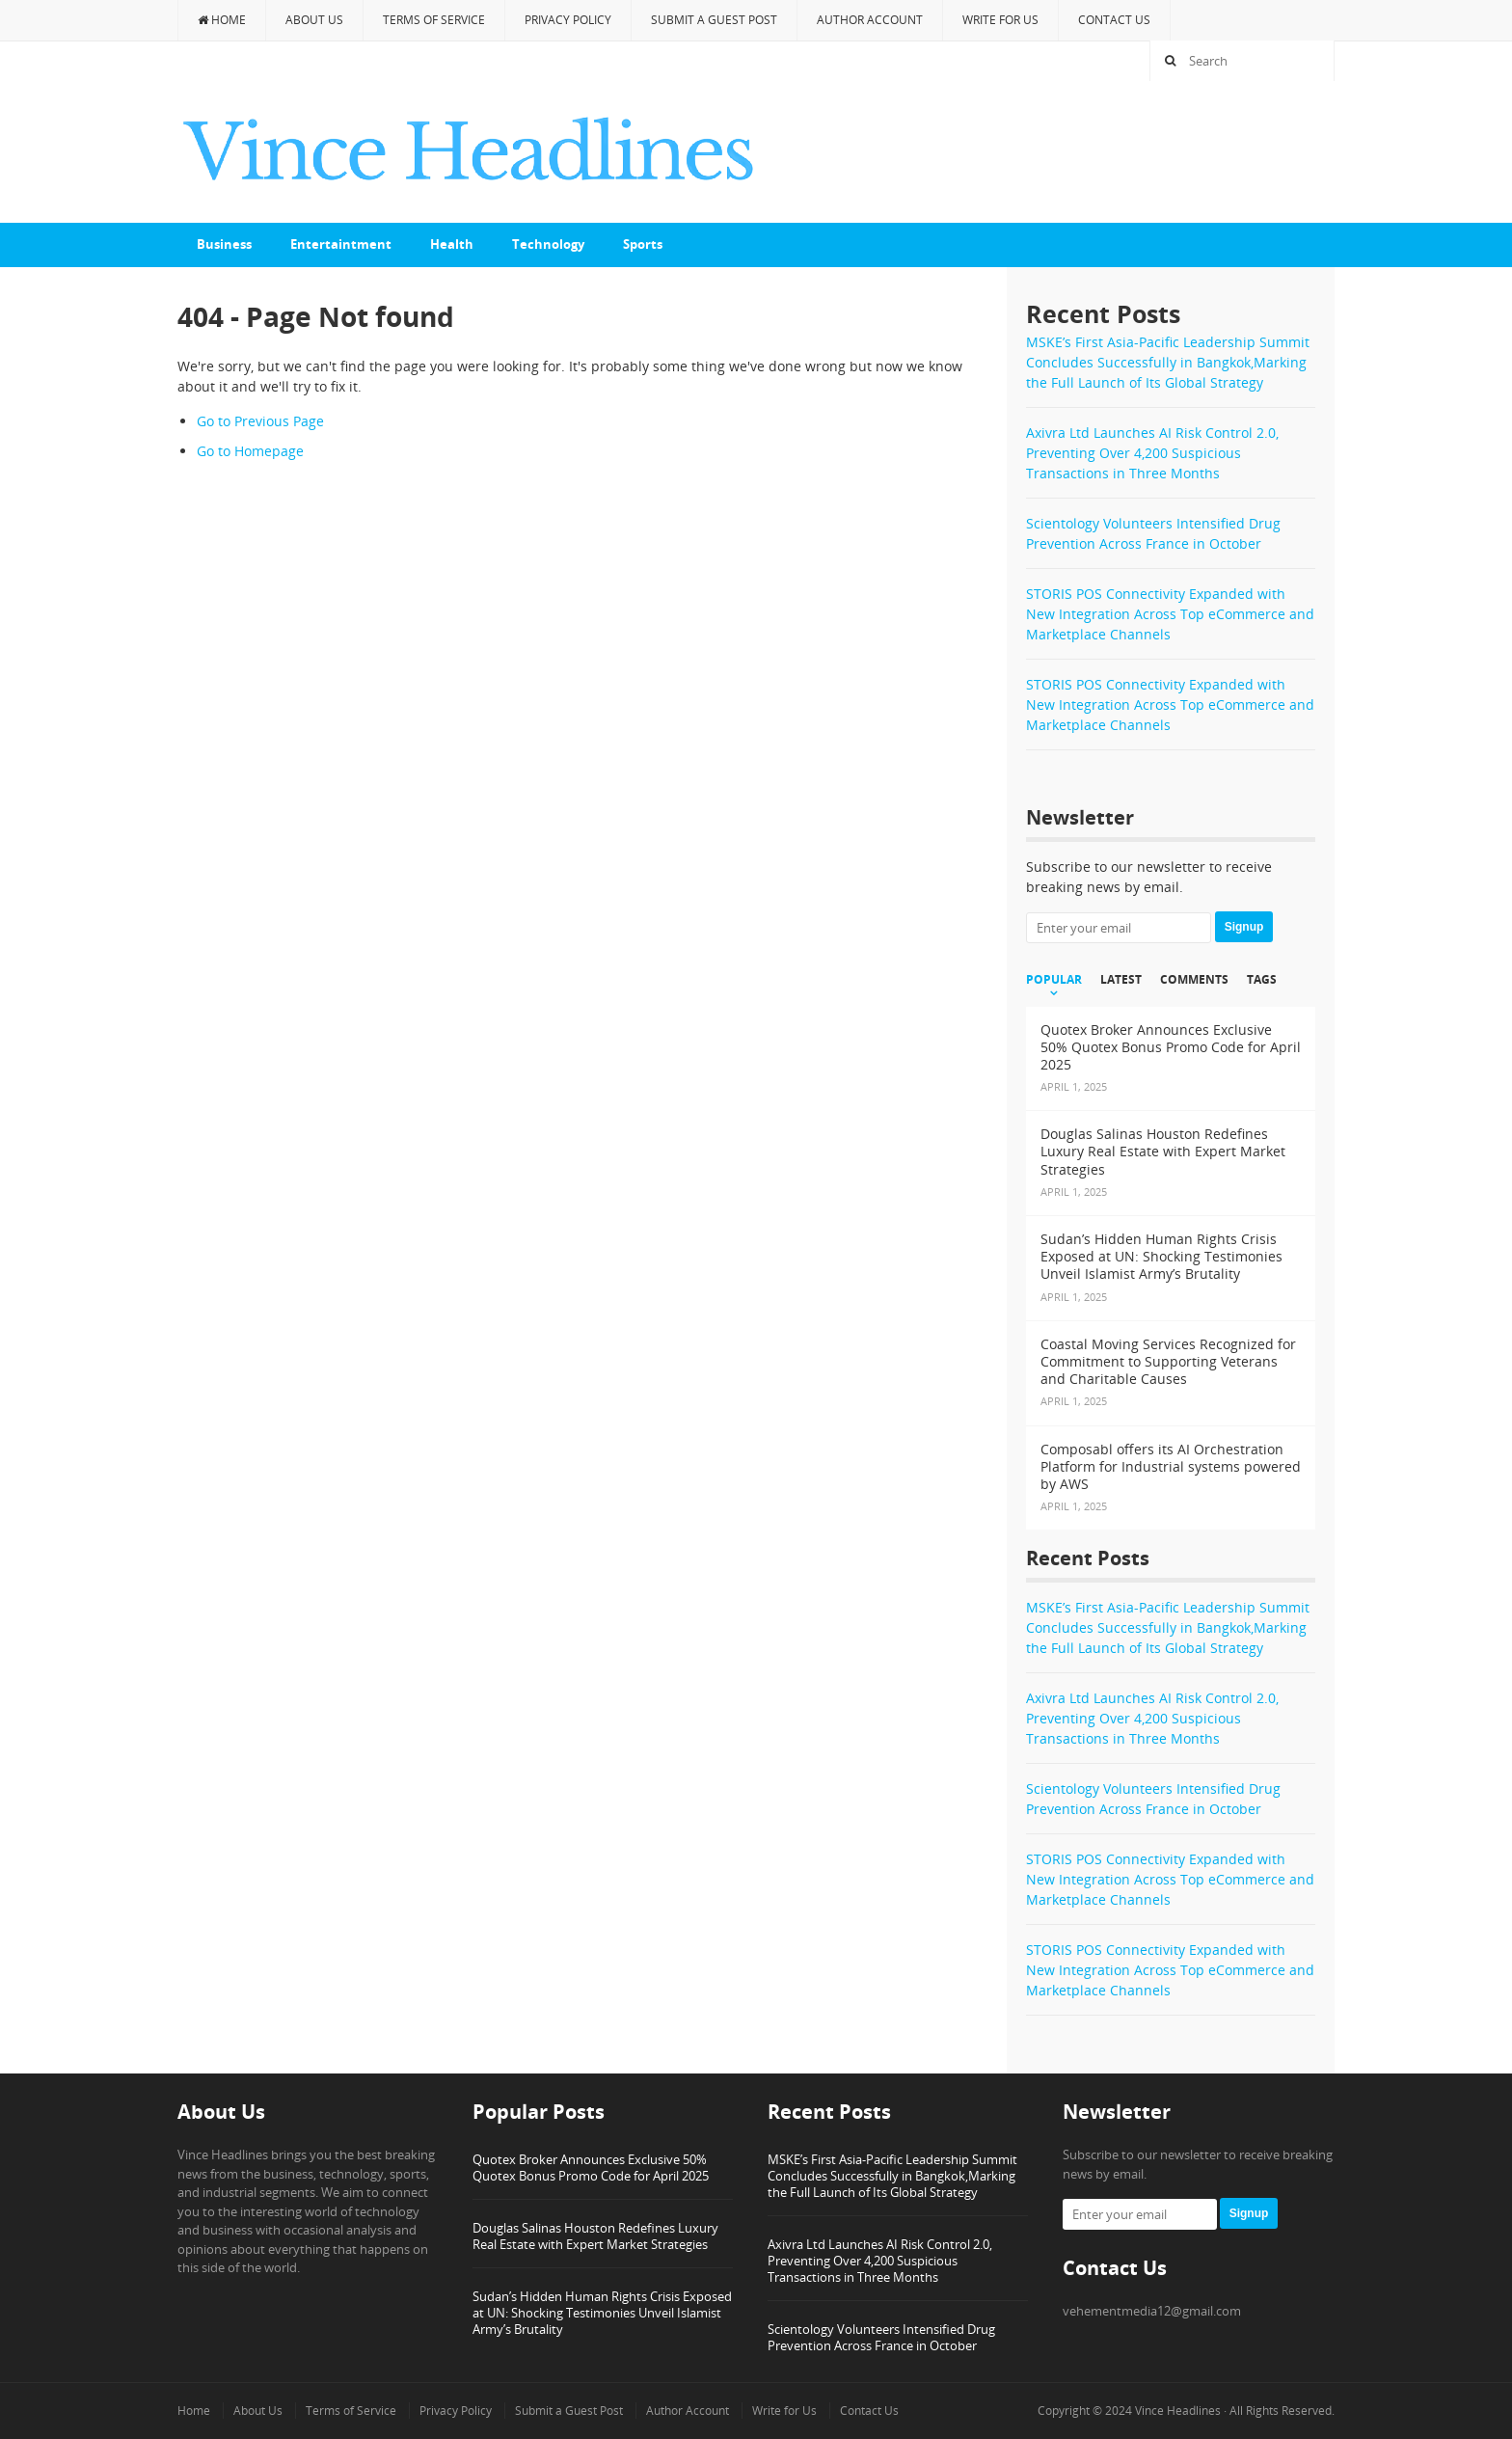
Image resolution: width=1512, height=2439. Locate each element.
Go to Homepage (250, 451)
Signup (1244, 927)
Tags (1262, 980)
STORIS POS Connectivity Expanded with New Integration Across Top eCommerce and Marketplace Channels (1170, 613)
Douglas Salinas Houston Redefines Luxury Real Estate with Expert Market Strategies (595, 2236)
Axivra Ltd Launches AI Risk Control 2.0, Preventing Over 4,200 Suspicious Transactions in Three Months (1152, 452)
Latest (1121, 980)
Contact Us (1114, 20)
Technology (548, 244)
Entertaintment (341, 244)
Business (224, 244)
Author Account (870, 20)
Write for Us (1000, 20)
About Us (314, 20)
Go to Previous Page (260, 421)
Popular (1054, 980)
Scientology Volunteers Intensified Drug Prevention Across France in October (881, 2337)
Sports (642, 244)
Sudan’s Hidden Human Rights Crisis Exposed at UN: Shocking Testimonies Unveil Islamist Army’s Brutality (602, 2313)
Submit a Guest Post (714, 20)
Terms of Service (434, 20)
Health (451, 244)
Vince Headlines (1178, 2410)
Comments (1194, 980)
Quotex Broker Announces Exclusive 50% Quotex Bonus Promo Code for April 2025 (590, 2167)
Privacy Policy (568, 20)
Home (222, 20)
